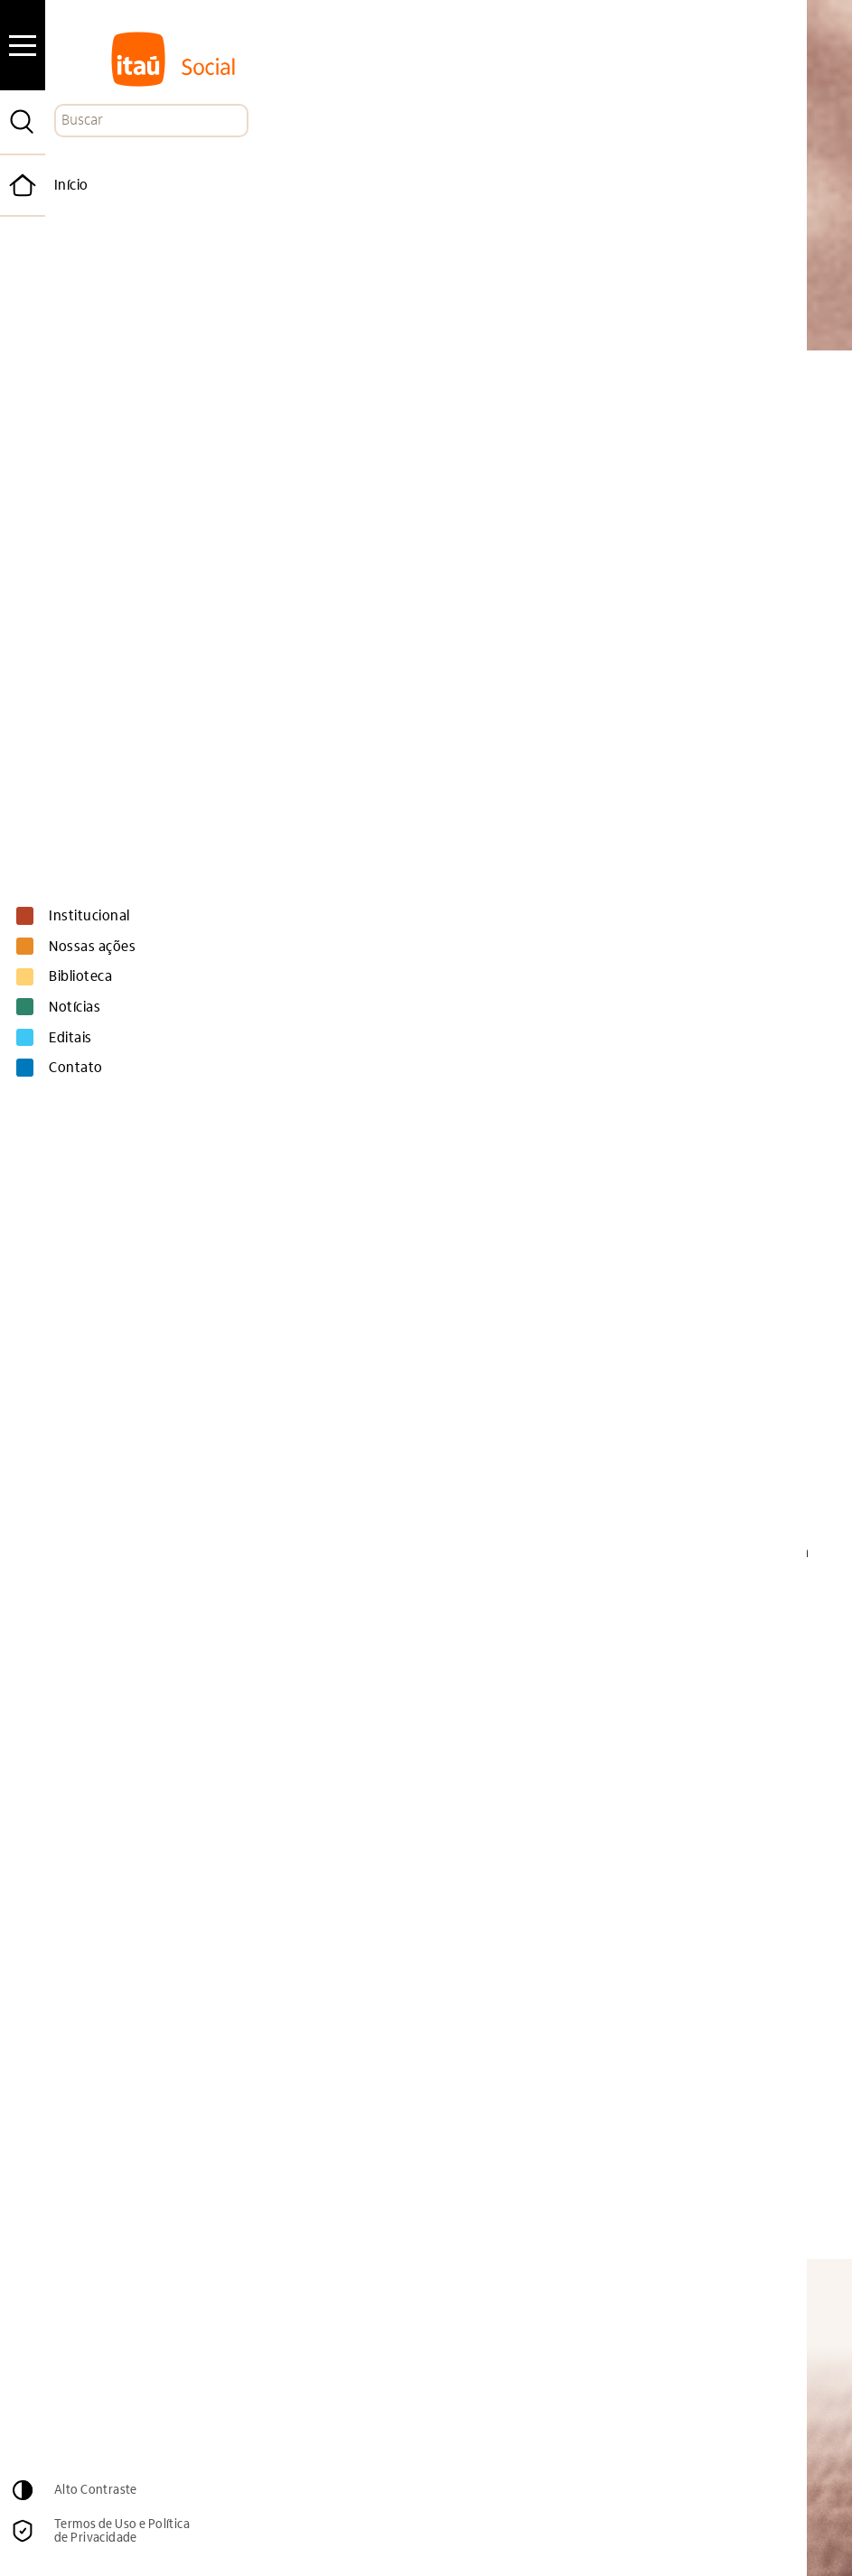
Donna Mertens (550, 1863)
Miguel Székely (496, 1476)
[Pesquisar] (22, 121)
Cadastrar (677, 2350)
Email (411, 2311)
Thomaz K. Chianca (298, 1993)
